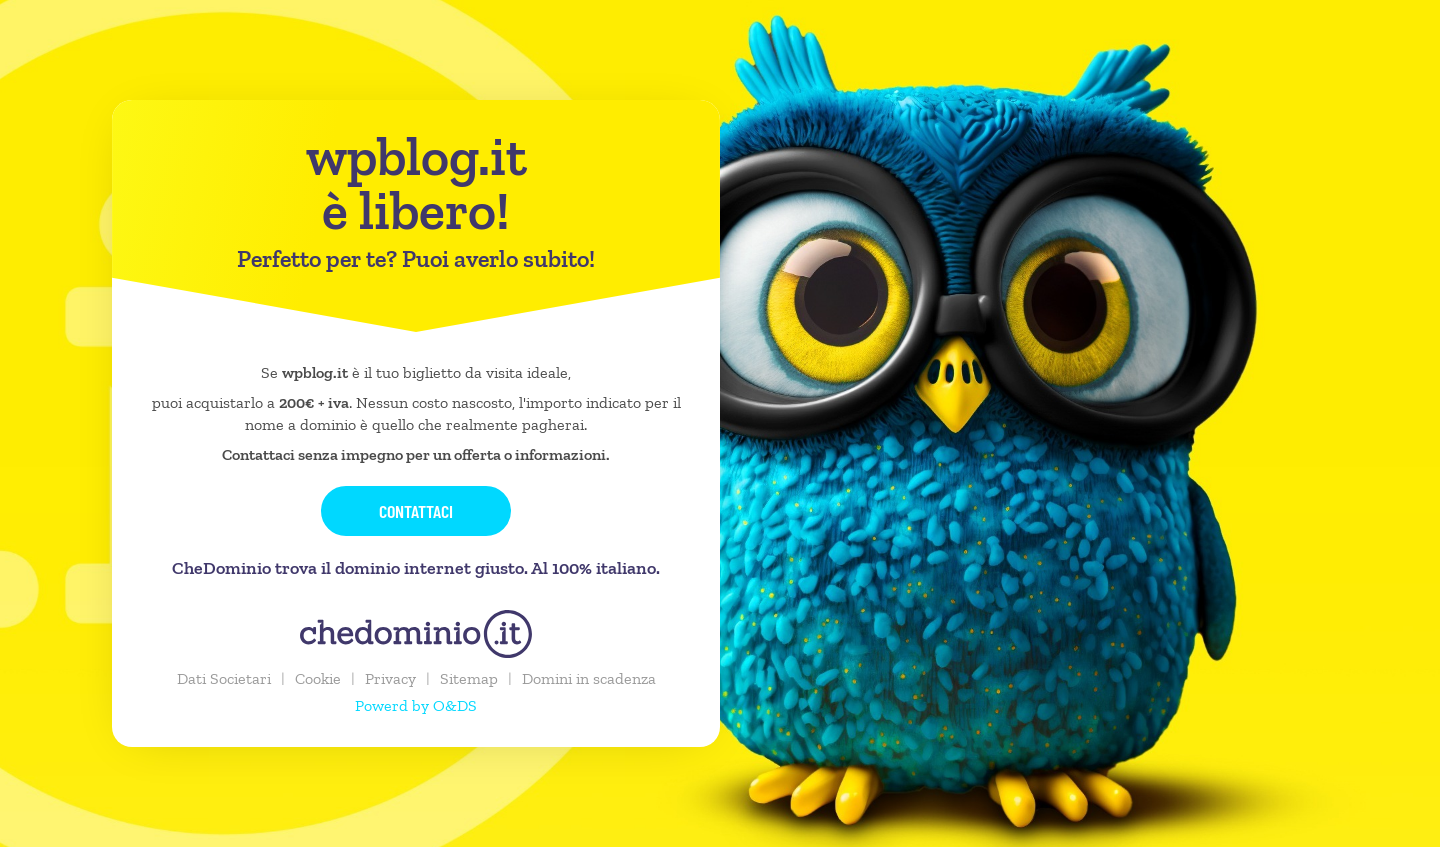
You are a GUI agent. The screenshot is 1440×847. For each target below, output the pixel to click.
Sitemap (469, 678)
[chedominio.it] (416, 634)
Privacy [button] (390, 678)
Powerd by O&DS (416, 705)
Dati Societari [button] (224, 678)
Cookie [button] (318, 678)
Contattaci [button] (416, 511)
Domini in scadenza (589, 678)
